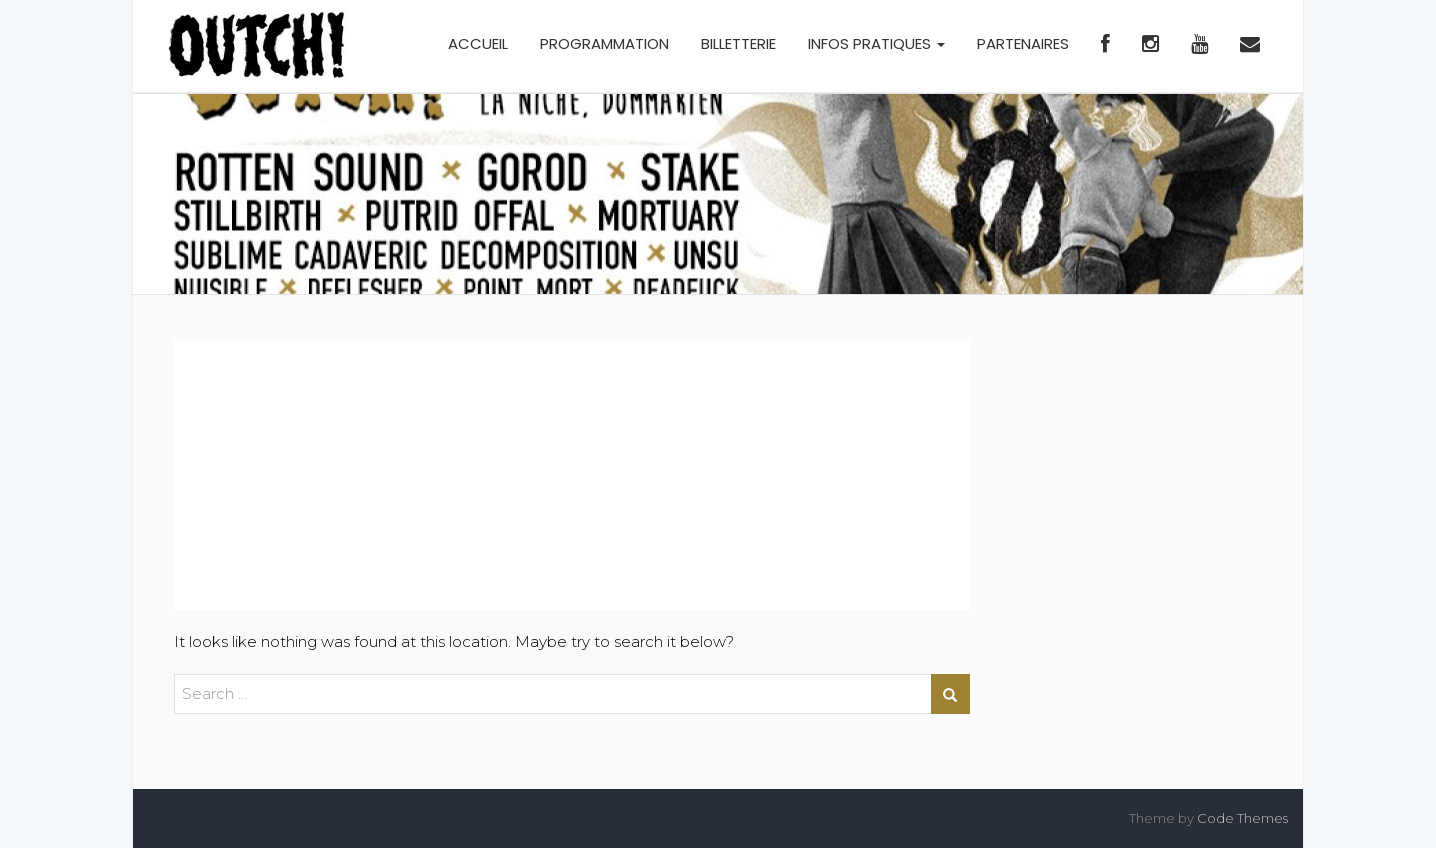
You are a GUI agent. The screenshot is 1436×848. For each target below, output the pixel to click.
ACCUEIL (478, 43)
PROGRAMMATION (604, 43)
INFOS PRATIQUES (876, 43)
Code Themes (1242, 818)
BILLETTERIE (738, 43)
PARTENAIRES (1023, 43)
